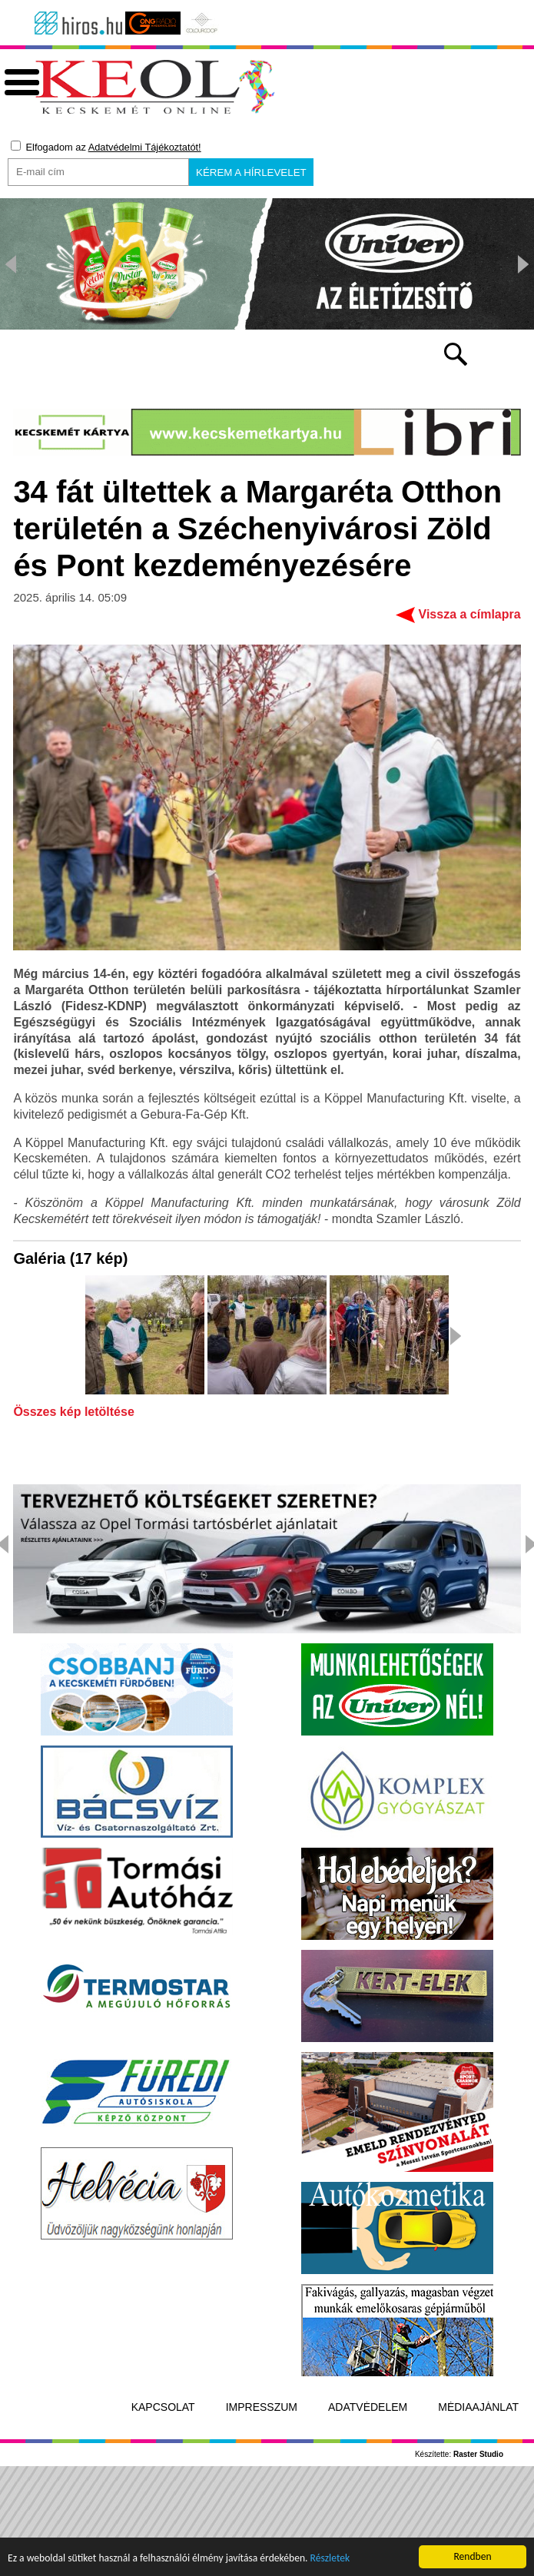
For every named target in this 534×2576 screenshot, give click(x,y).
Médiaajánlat (478, 2407)
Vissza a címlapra (470, 614)
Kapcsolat (163, 2407)
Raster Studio (478, 2454)
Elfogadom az (106, 147)
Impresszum (261, 2407)
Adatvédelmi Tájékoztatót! (144, 147)
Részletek (330, 2557)
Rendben (472, 2556)
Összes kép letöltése (73, 1412)
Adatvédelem (367, 2407)
